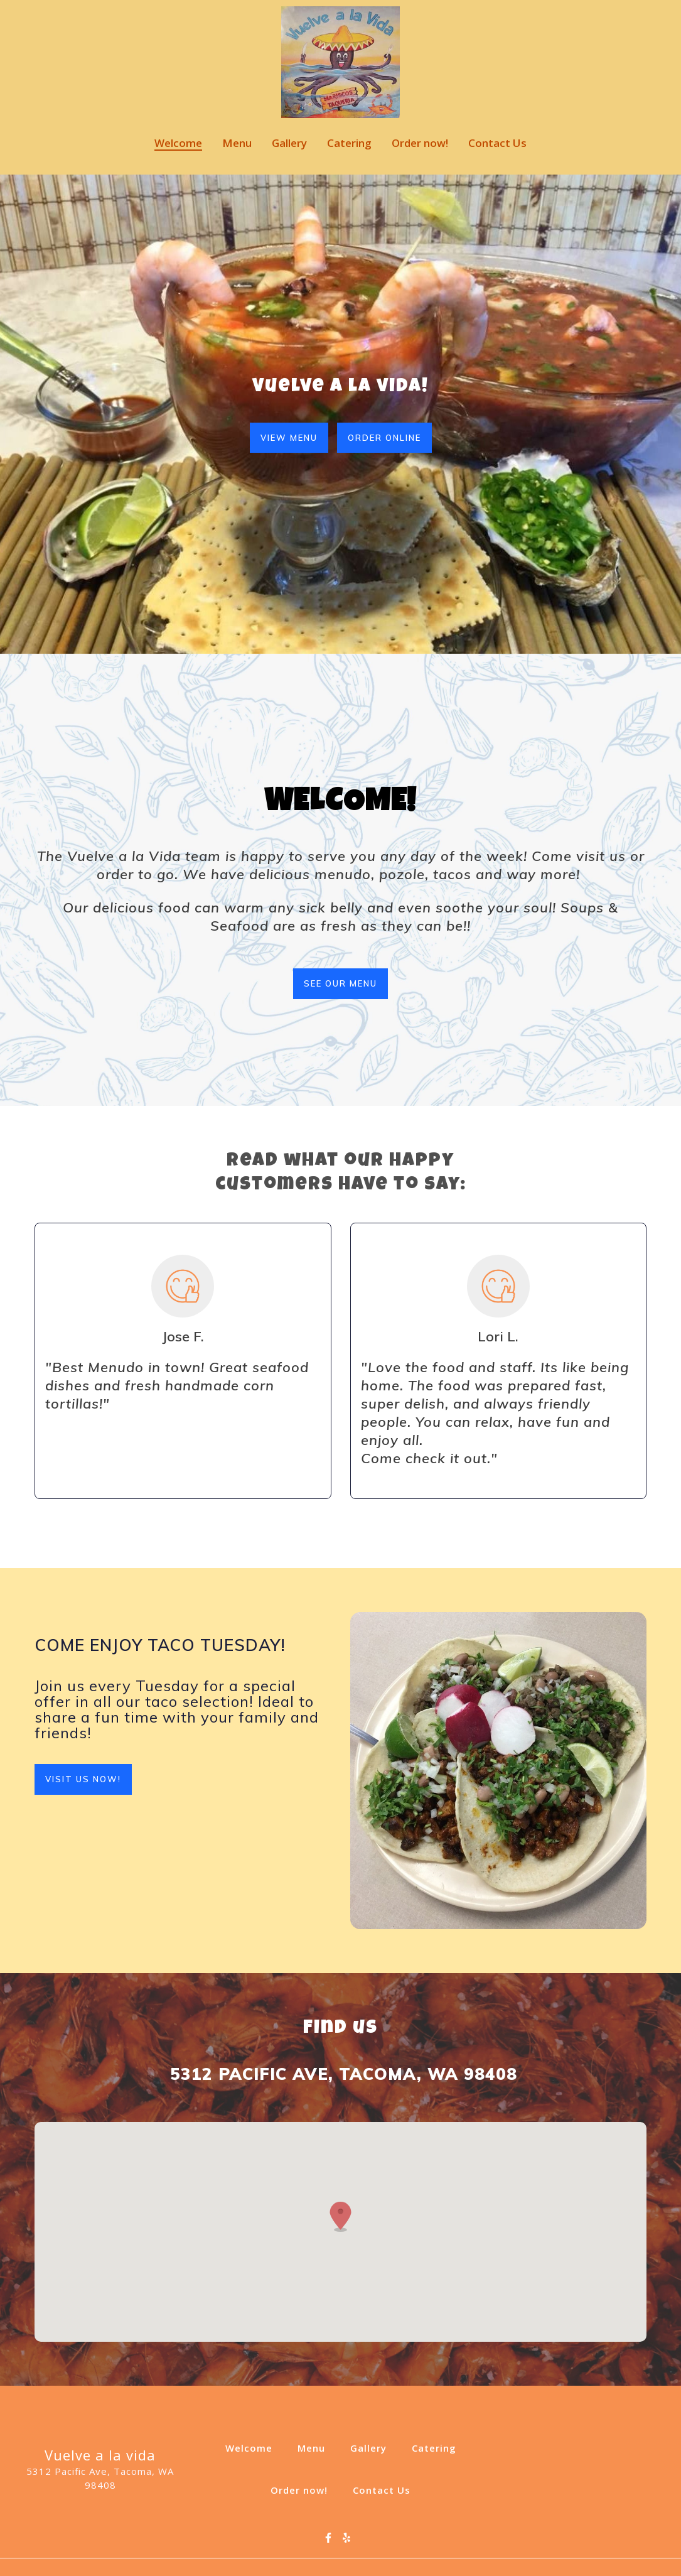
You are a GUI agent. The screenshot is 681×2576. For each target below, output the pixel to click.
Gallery (372, 2447)
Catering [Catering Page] (349, 143)
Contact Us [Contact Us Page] (497, 143)
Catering (438, 2447)
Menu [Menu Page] (237, 143)
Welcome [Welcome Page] (178, 143)
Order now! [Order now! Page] (420, 143)
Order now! (303, 2489)
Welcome (252, 2447)
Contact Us (385, 2489)
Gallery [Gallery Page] (289, 143)
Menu (315, 2447)
